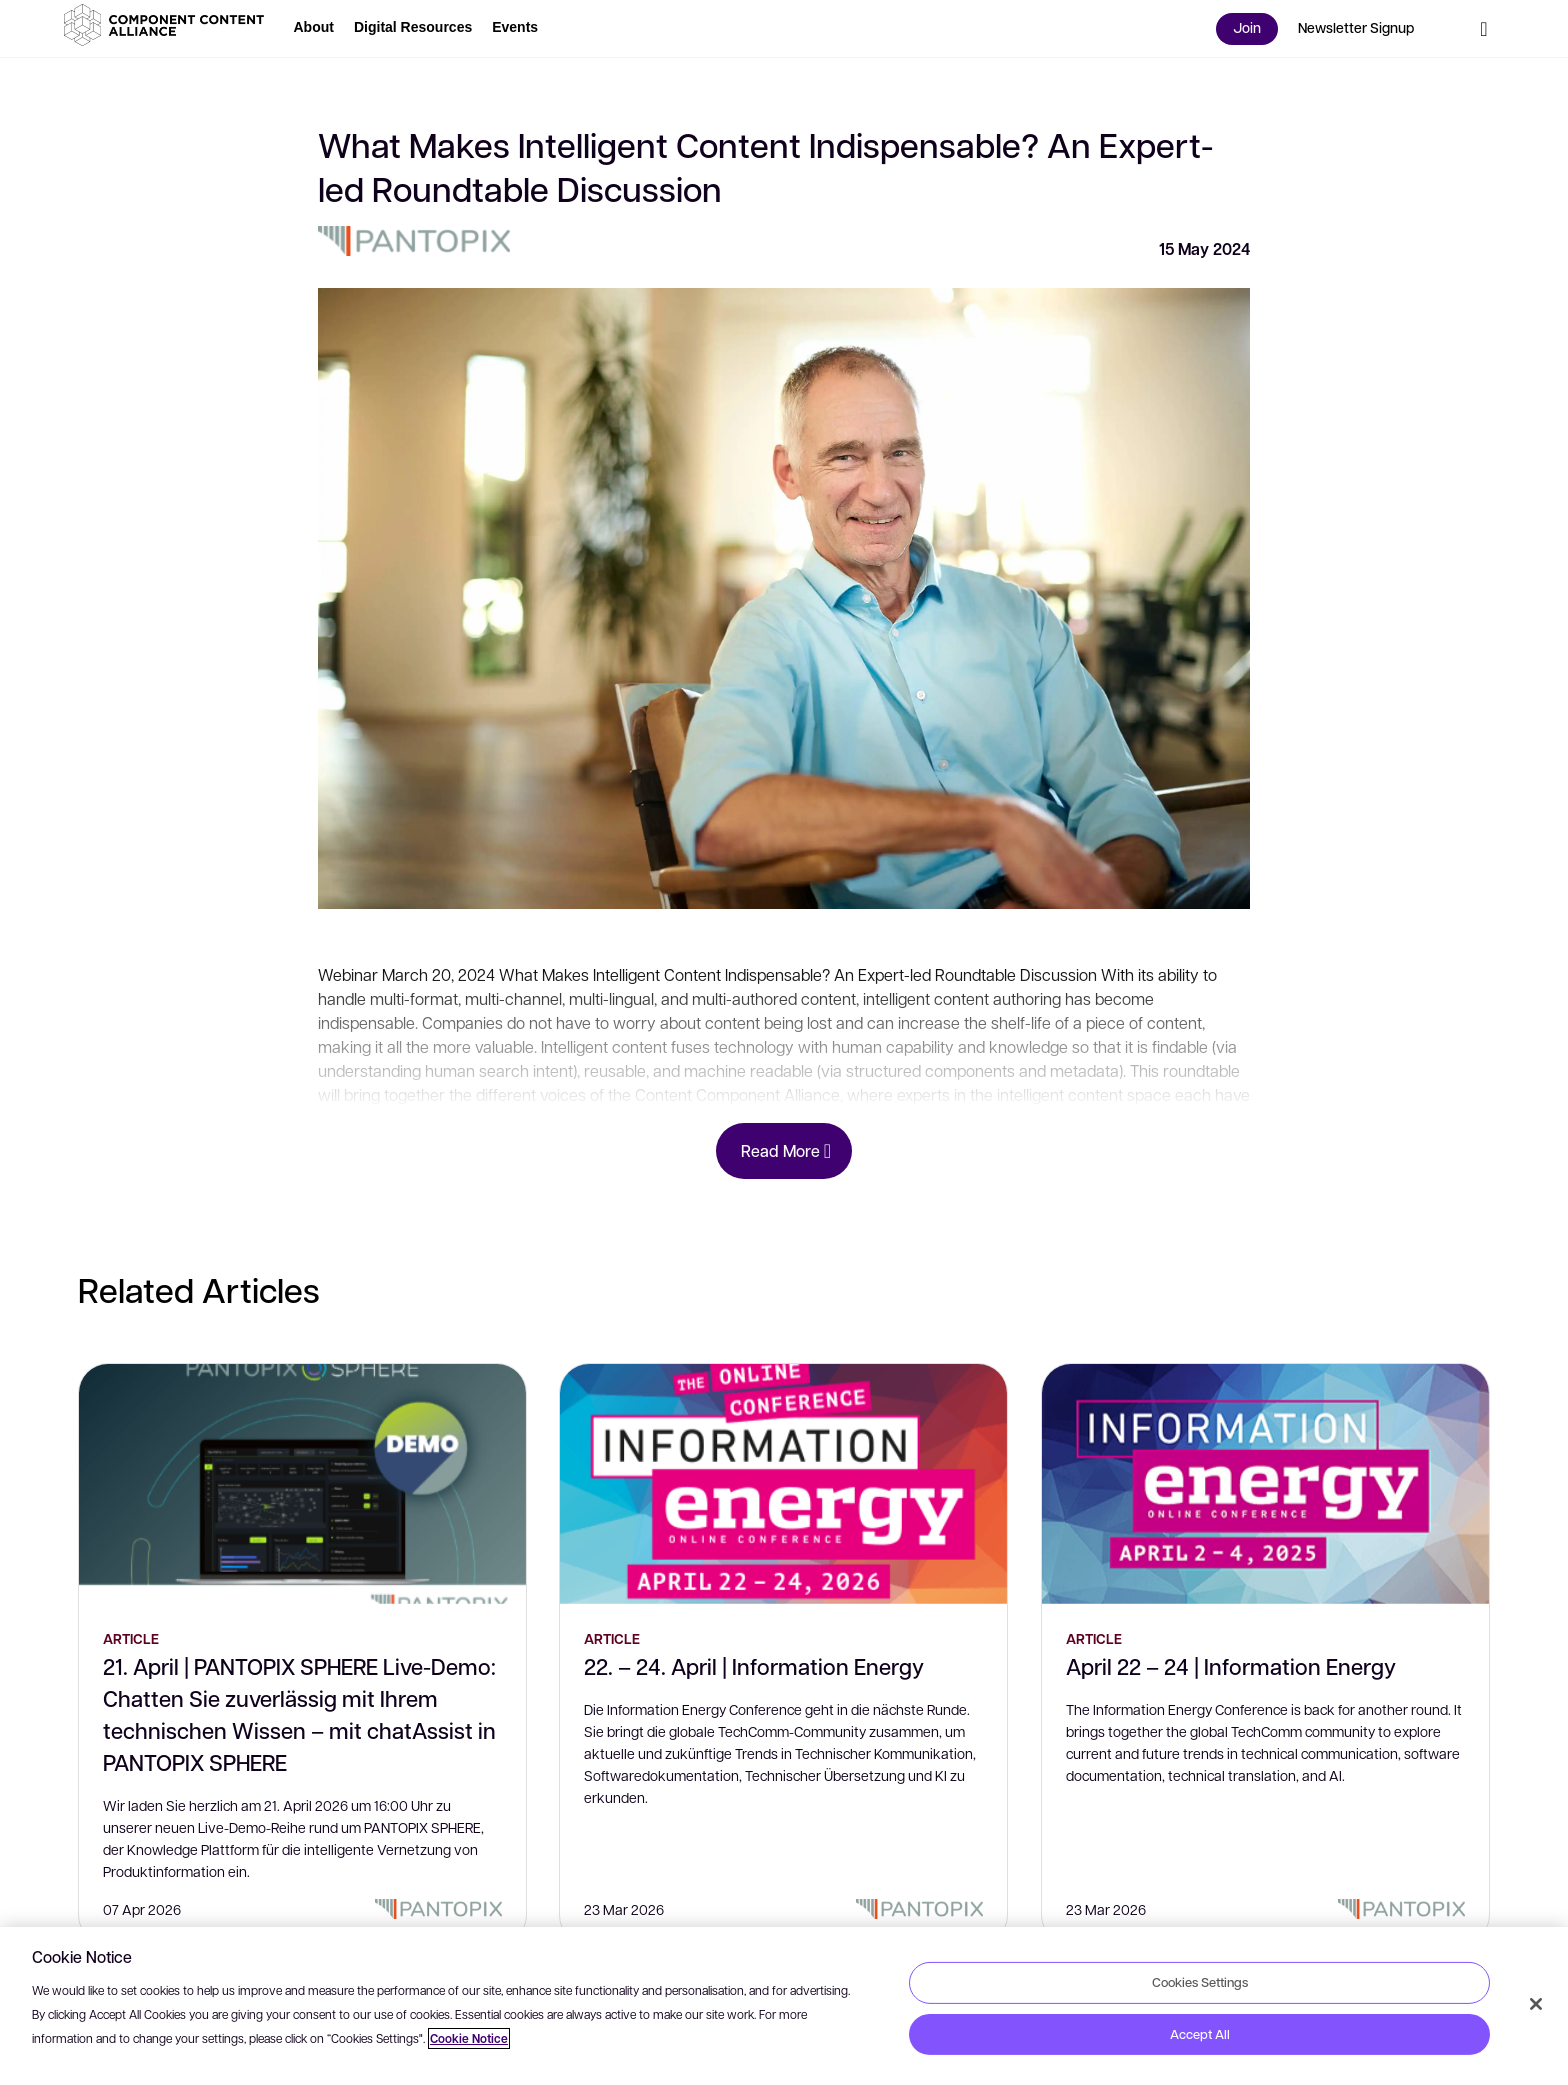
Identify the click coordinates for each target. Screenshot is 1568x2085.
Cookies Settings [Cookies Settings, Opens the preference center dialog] (1200, 1982)
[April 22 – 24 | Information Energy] (1265, 1484)
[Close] (1536, 2004)
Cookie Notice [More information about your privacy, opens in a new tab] (469, 2038)
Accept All (1200, 2034)
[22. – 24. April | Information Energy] (783, 1484)
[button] (168, 25)
